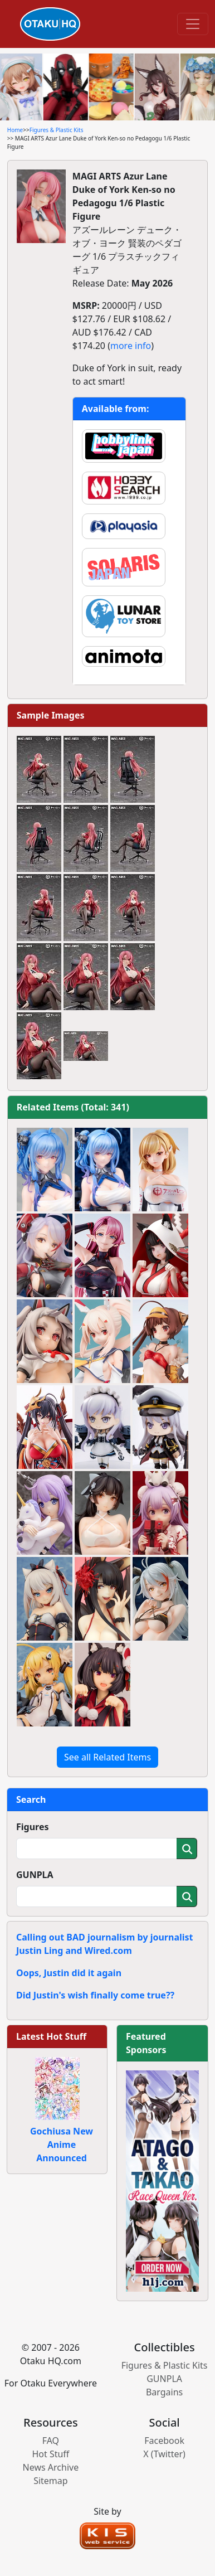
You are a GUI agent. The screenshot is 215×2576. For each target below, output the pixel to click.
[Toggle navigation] (192, 24)
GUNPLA (34, 1875)
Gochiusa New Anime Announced (61, 2144)
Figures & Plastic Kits (57, 130)
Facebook (164, 2440)
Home (15, 130)
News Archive (51, 2467)
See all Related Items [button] (107, 1757)
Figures (32, 1827)
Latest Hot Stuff (51, 2036)
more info (130, 345)
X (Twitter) (164, 2454)
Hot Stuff (50, 2454)
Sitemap (50, 2481)
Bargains (164, 2392)
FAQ (50, 2440)
